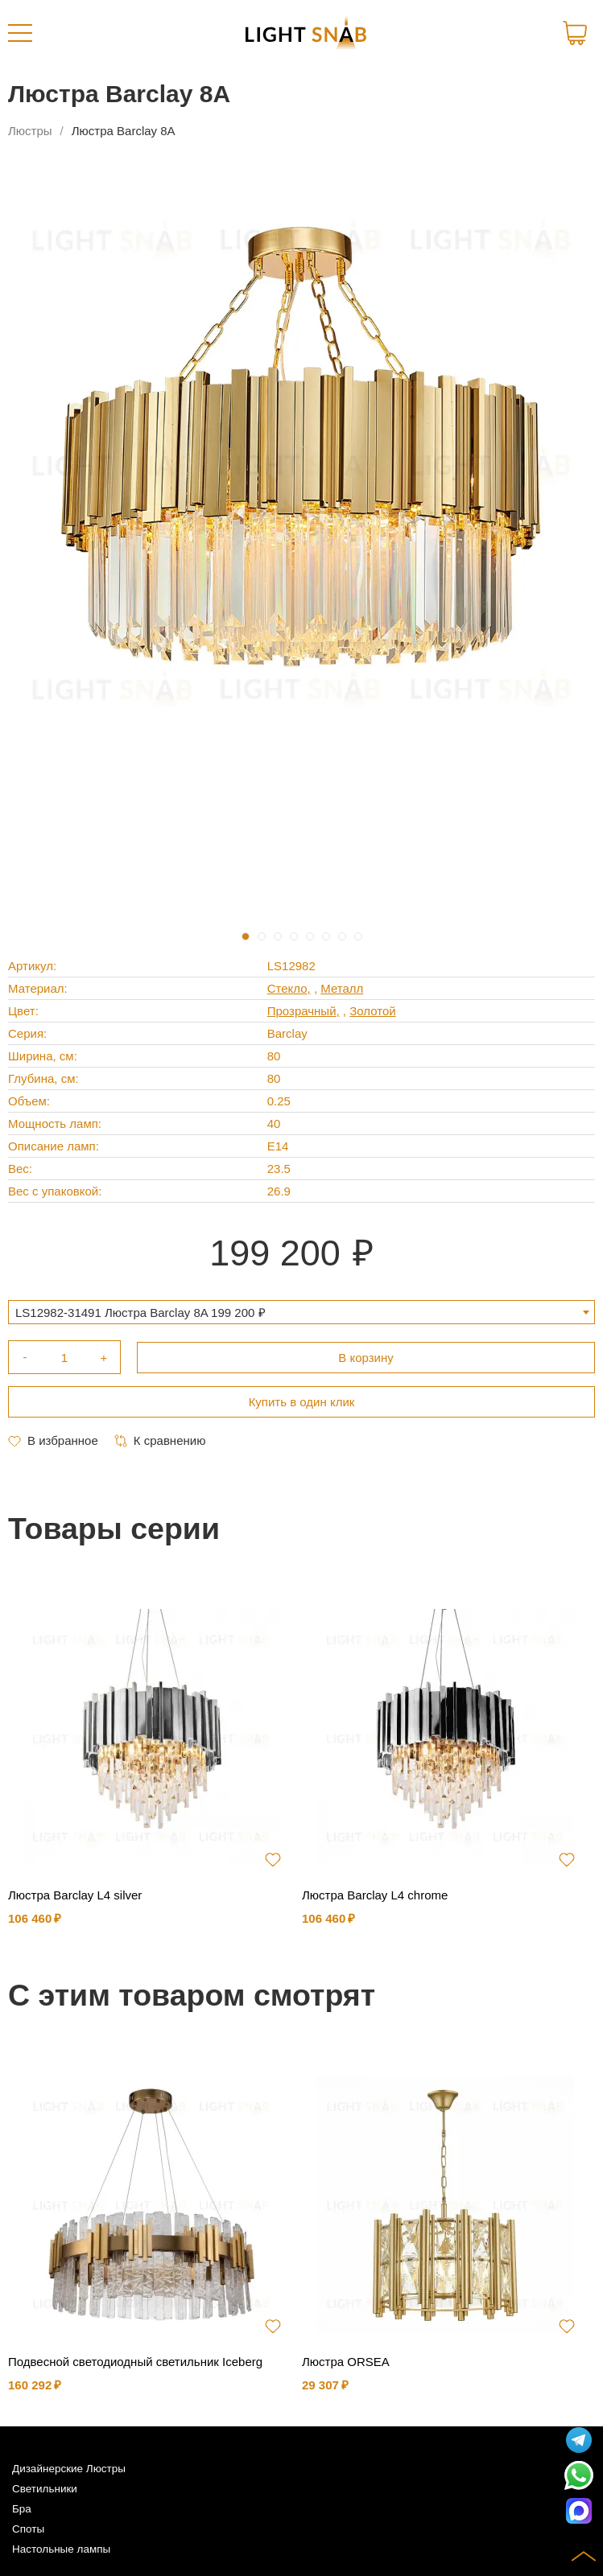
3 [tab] (278, 936)
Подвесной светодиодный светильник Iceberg (135, 2361)
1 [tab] (246, 936)
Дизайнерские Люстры (69, 2469)
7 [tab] (342, 936)
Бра (21, 2509)
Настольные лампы (61, 2549)
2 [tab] (262, 936)
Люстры (30, 131)
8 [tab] (358, 936)
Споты (28, 2529)
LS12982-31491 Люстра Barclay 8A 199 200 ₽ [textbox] (140, 1312)
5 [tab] (310, 936)
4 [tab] (294, 936)
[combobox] (301, 1312)
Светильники (44, 2489)
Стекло (287, 988)
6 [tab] (326, 936)
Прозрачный (302, 1011)
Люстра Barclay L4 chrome (375, 1895)
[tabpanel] (301, 463)
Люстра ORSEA (346, 2361)
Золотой (372, 1011)
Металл (341, 988)
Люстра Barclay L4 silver (75, 1895)
